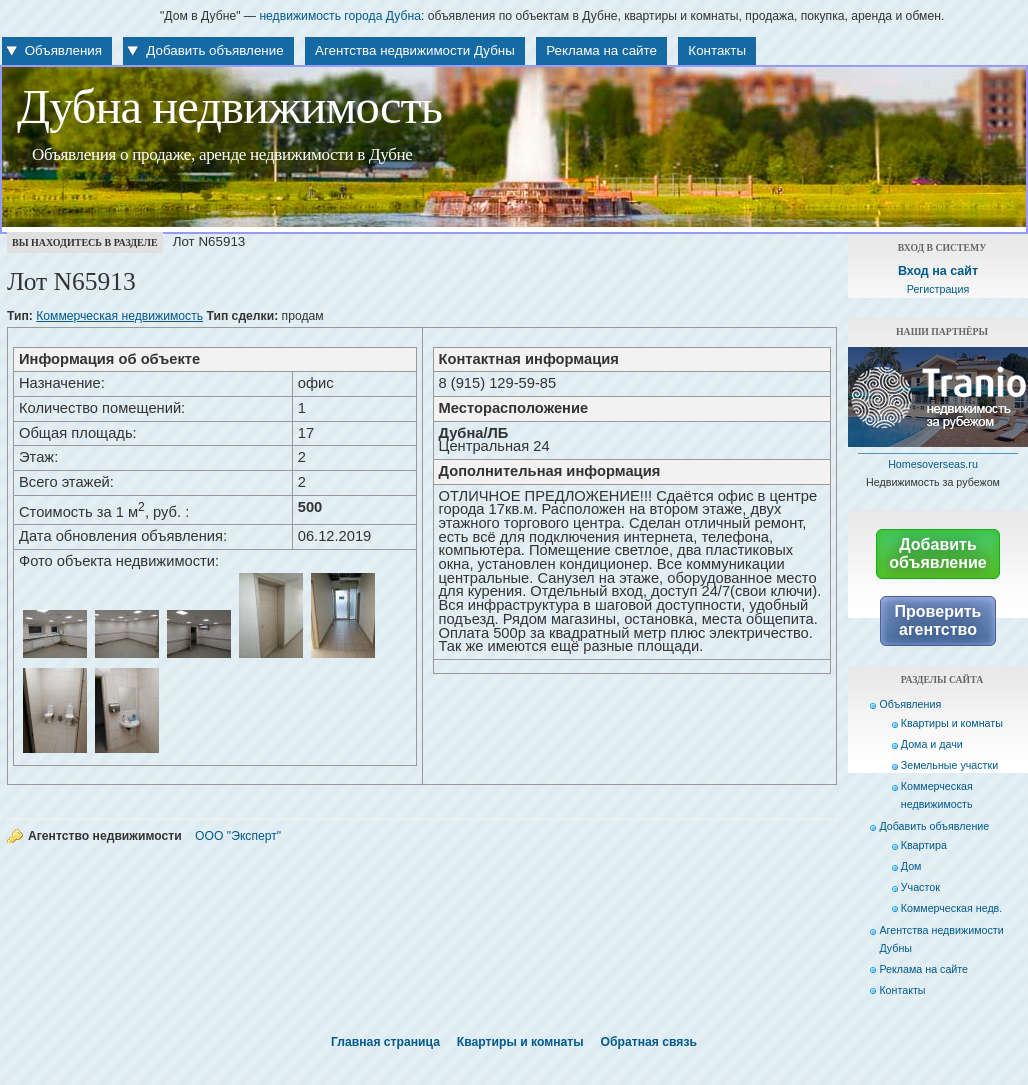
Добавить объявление (214, 50)
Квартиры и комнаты (952, 723)
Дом (911, 866)
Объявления (63, 50)
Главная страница (385, 1042)
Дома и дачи (932, 744)
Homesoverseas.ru (933, 464)
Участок (920, 887)
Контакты (717, 50)
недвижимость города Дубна (340, 16)
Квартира (924, 845)
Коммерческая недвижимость (119, 316)
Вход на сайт (938, 271)
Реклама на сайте (601, 50)
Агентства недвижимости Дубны (415, 50)
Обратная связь (649, 1042)
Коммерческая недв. (951, 908)
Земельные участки (949, 765)
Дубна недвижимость (229, 107)
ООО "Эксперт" (238, 836)
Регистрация (938, 289)
